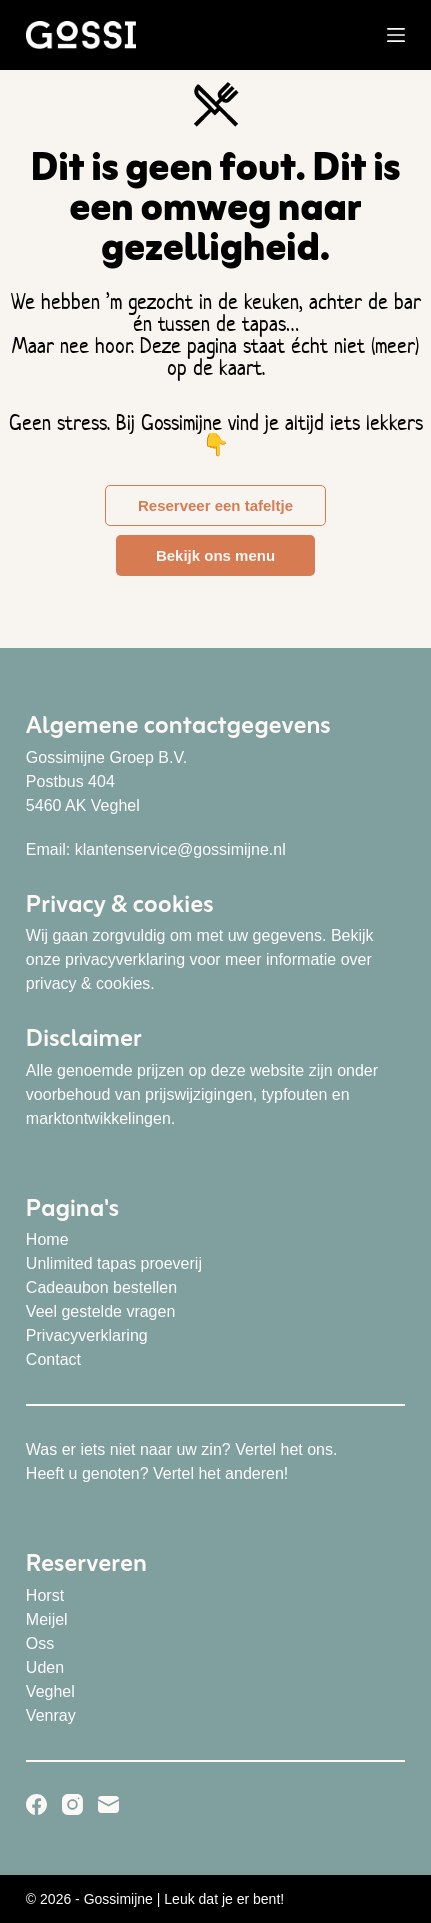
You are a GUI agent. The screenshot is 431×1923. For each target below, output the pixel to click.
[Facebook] (36, 1804)
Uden (45, 1667)
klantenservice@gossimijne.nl (180, 849)
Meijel (47, 1619)
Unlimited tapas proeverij (114, 1263)
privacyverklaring (125, 959)
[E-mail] (108, 1804)
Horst (45, 1595)
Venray (51, 1715)
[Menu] (396, 35)
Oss (40, 1643)
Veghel (50, 1691)
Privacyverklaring (87, 1335)
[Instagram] (72, 1804)
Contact (53, 1359)
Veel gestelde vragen (100, 1311)
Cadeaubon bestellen (101, 1287)
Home (47, 1239)
